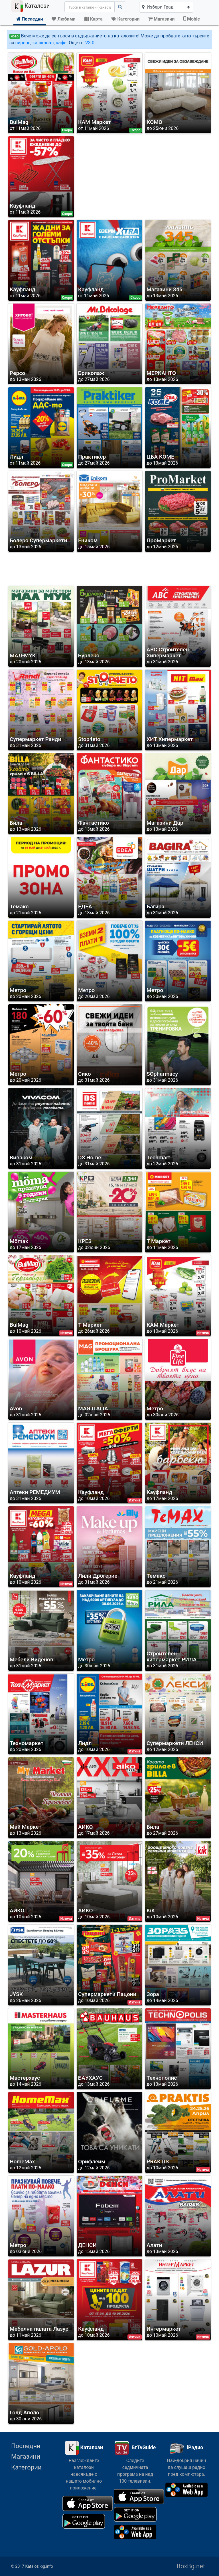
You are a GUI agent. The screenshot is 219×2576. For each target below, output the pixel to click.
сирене (23, 42)
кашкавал (43, 42)
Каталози (30, 6)
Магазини (25, 2456)
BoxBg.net (191, 2566)
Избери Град (158, 7)
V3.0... (91, 42)
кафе (61, 42)
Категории (26, 2467)
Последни (25, 2445)
